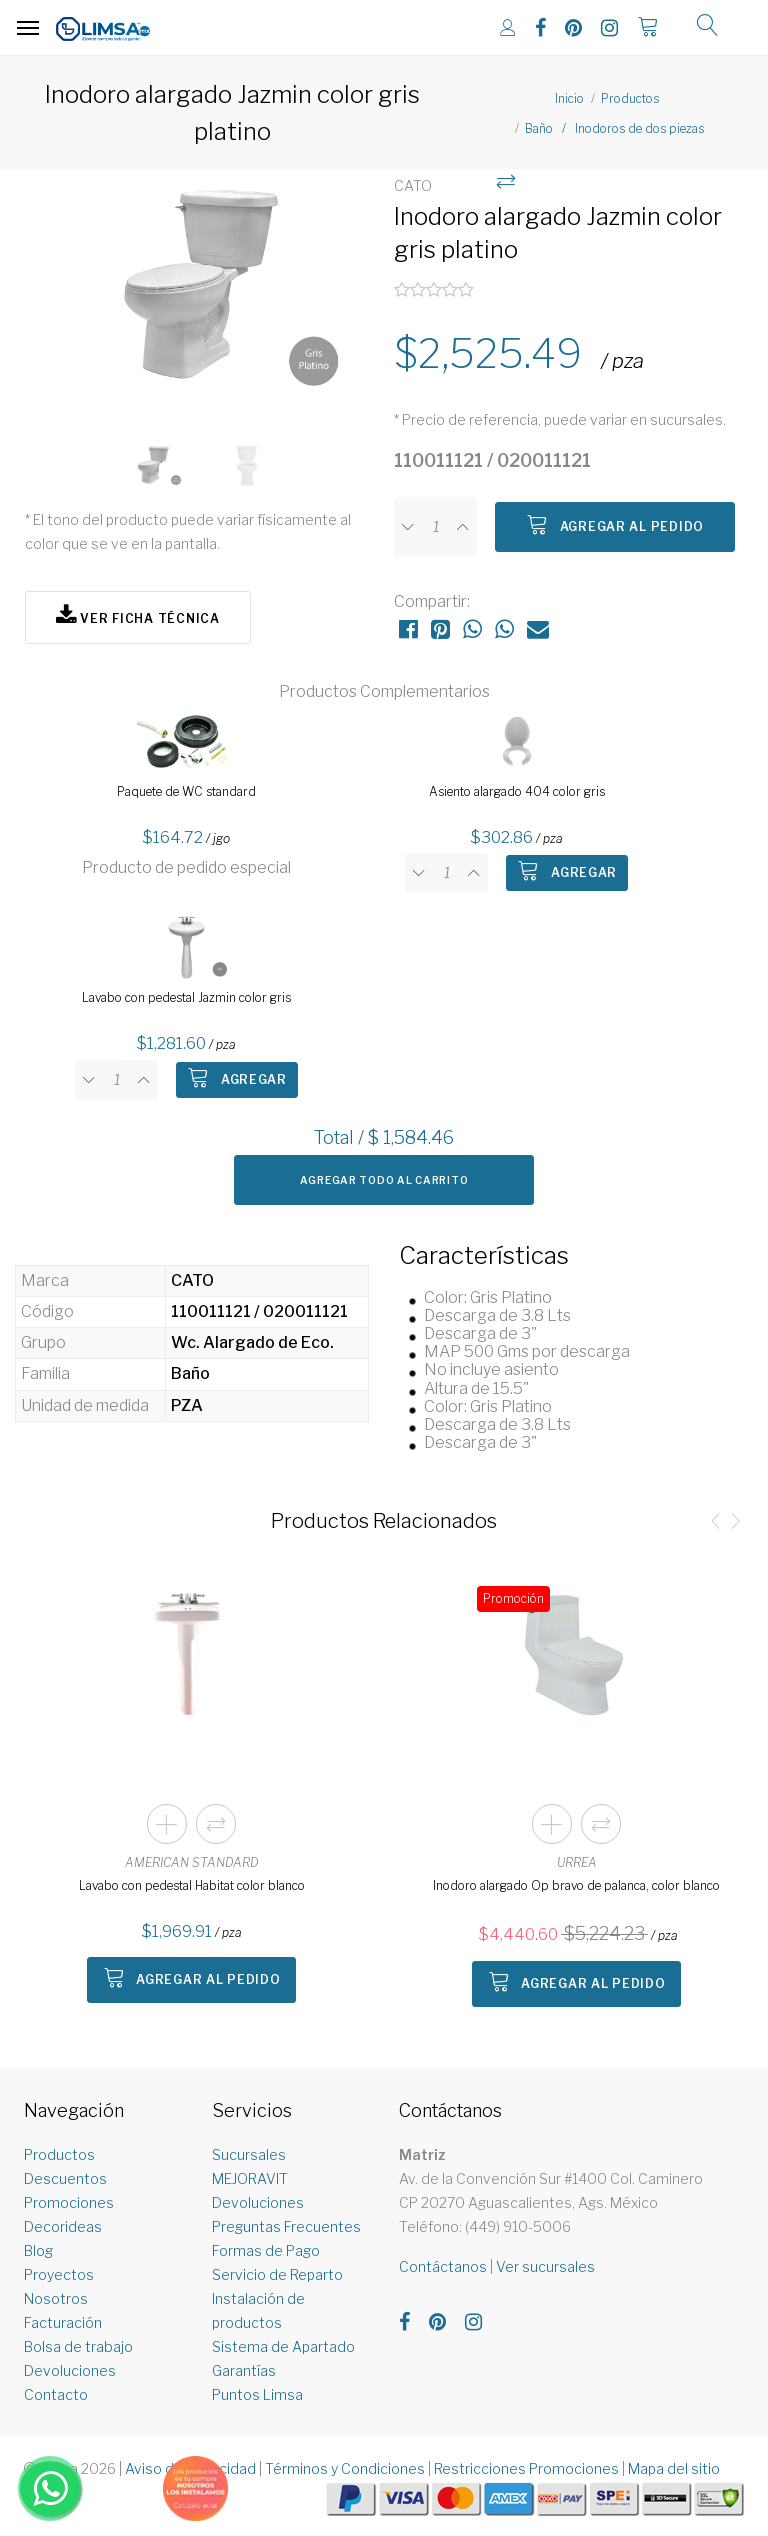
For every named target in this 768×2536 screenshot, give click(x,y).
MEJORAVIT (250, 2178)
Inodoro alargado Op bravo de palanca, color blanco (576, 1885)
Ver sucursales (545, 2266)
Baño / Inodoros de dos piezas (614, 128)
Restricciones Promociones (526, 2468)
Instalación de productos (258, 2310)
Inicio (569, 98)
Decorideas (63, 2226)
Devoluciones (70, 2370)
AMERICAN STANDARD (192, 1862)
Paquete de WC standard (186, 791)
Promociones (69, 2202)
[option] (199, 296)
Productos (630, 98)
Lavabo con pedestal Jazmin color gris (186, 997)
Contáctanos (443, 2266)
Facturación (63, 2322)
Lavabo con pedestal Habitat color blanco (192, 1885)
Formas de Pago (266, 2250)
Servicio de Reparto (277, 2274)
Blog (38, 2250)
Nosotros (56, 2298)
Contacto (56, 2394)
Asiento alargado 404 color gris (517, 791)
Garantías (244, 2370)
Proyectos (59, 2274)
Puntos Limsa (257, 2394)
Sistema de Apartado (283, 2346)
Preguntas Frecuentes (286, 2226)
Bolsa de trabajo (78, 2346)
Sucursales (249, 2154)
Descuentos (65, 2178)
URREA (577, 1862)
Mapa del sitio (674, 2468)
